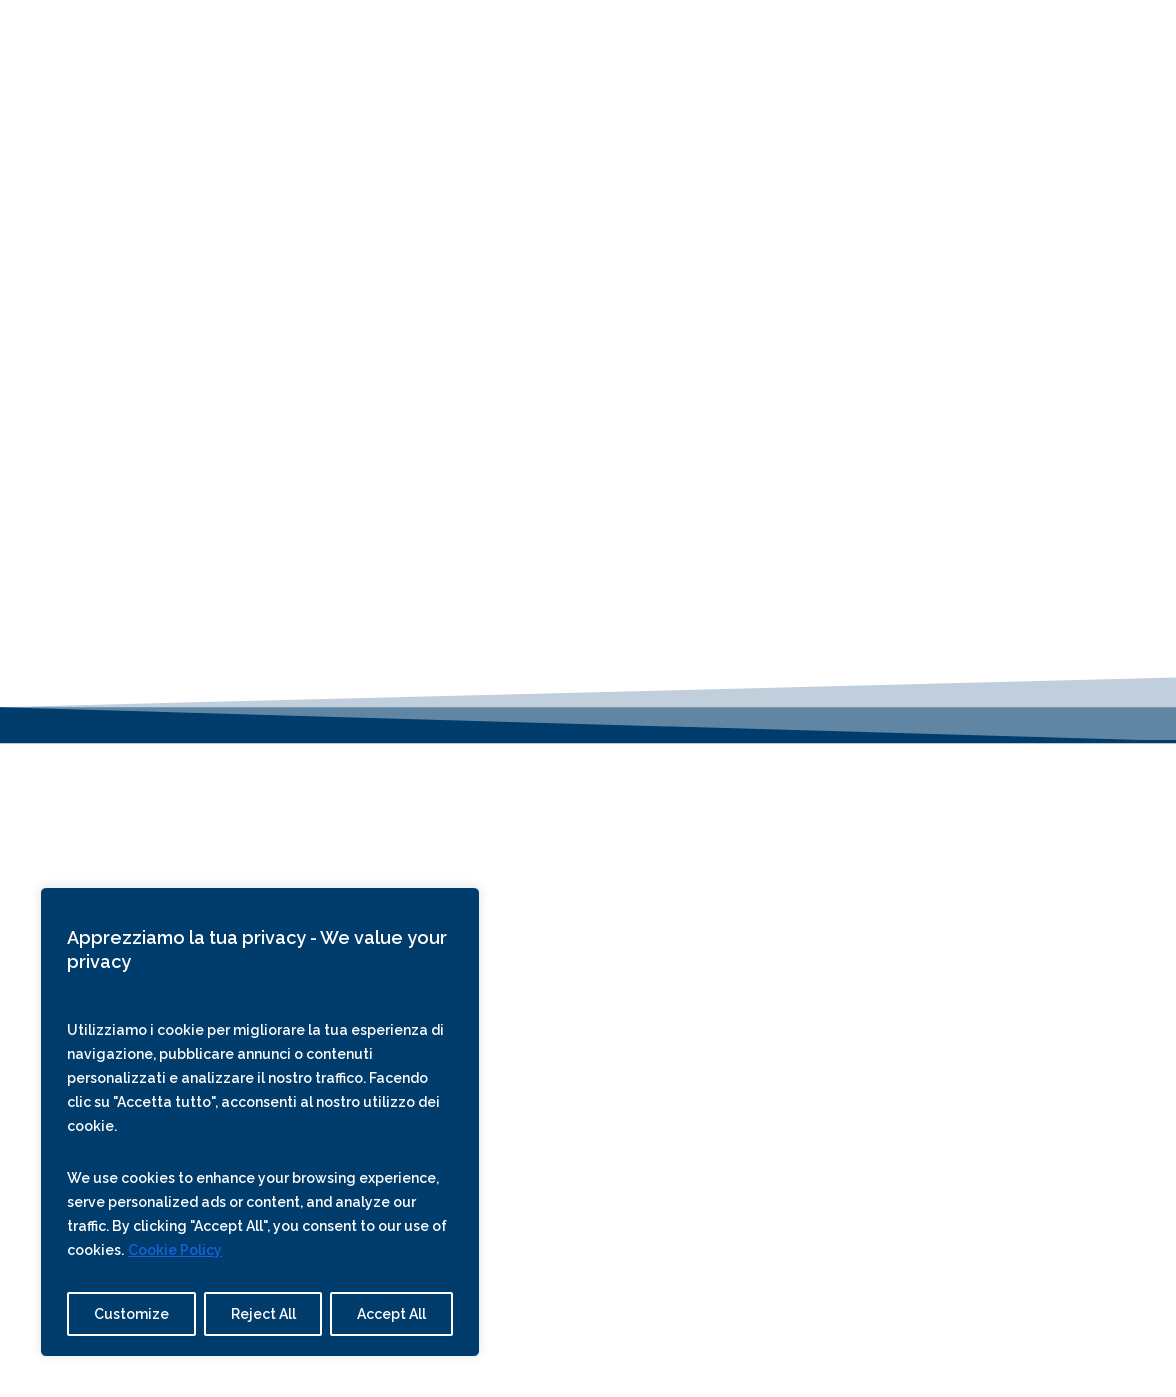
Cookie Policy (175, 1250)
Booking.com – (982, 1055)
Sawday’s (931, 974)
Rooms (400, 37)
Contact (744, 37)
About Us (566, 37)
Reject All (263, 1314)
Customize (131, 1314)
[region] (260, 1122)
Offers (478, 37)
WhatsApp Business (606, 914)
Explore (657, 37)
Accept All (391, 1314)
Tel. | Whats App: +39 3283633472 (588, 861)
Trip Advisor (873, 1055)
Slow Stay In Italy (961, 947)
